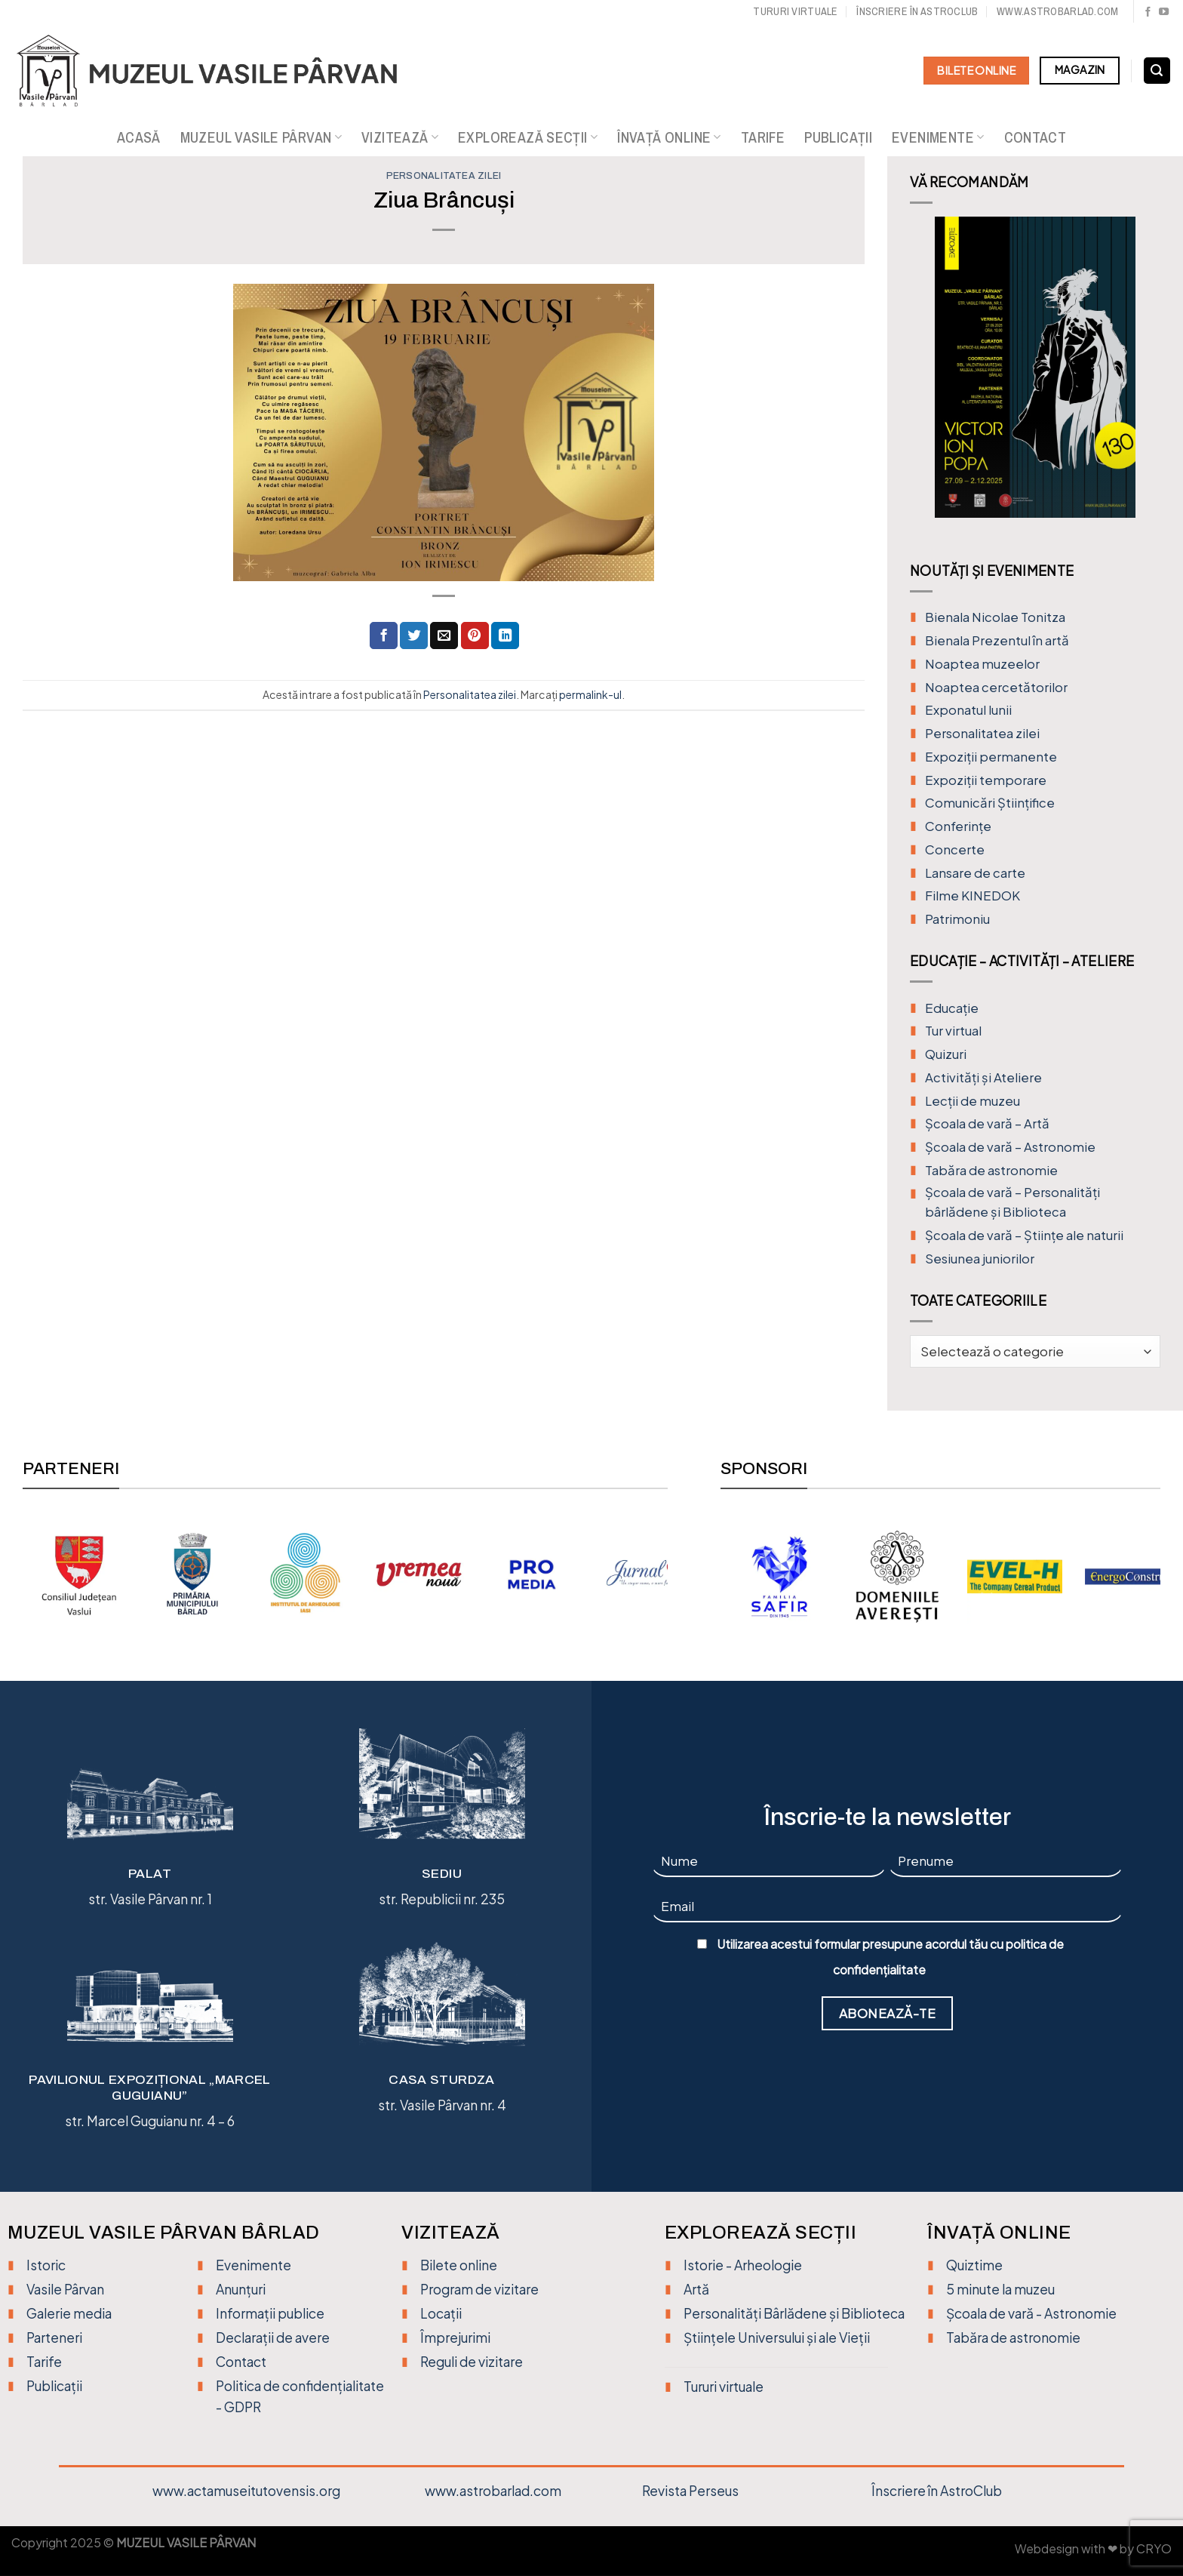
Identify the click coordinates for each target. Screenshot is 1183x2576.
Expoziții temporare (985, 780)
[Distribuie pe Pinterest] (475, 636)
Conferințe (958, 826)
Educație (952, 1008)
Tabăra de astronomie (991, 1170)
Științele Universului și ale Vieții (777, 2337)
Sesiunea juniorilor (979, 1258)
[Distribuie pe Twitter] (414, 636)
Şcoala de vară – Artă (987, 1123)
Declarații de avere (273, 2337)
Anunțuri (241, 2289)
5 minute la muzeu (1000, 2289)
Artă (696, 2289)
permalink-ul (590, 694)
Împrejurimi (455, 2337)
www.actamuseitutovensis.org (246, 2490)
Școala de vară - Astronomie (1031, 2313)
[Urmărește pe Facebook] (1148, 12)
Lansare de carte (975, 873)
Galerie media (69, 2313)
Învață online (669, 137)
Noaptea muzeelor (982, 664)
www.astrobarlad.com (1057, 11)
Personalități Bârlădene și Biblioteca (794, 2313)
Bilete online (458, 2265)
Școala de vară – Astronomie (1010, 1147)
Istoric (46, 2265)
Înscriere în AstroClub (936, 2490)
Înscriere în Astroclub (917, 11)
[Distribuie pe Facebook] (384, 636)
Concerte (955, 849)
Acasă (139, 137)
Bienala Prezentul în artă (997, 640)
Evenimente (938, 137)
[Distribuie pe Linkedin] (505, 636)
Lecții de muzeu (972, 1101)
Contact (1035, 137)
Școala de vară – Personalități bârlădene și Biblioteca (1012, 1202)
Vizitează (399, 137)
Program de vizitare (479, 2289)
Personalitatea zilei (444, 176)
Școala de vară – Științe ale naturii (1024, 1235)
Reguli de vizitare (471, 2361)
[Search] (1157, 71)
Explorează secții (528, 137)
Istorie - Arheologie (743, 2265)
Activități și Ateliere (983, 1077)
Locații (441, 2313)
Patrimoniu (957, 919)
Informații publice (270, 2313)
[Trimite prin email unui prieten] (444, 636)
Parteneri (54, 2337)
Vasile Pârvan (65, 2289)
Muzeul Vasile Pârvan (261, 137)
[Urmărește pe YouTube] (1164, 12)
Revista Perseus (690, 2490)
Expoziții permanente (991, 757)
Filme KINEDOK (972, 895)
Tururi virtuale (795, 11)
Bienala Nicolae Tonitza (995, 617)
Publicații (838, 137)
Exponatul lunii (968, 710)
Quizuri (945, 1054)
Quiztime (974, 2265)
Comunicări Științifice (990, 803)
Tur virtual (953, 1031)
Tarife (763, 137)
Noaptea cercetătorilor (996, 687)
